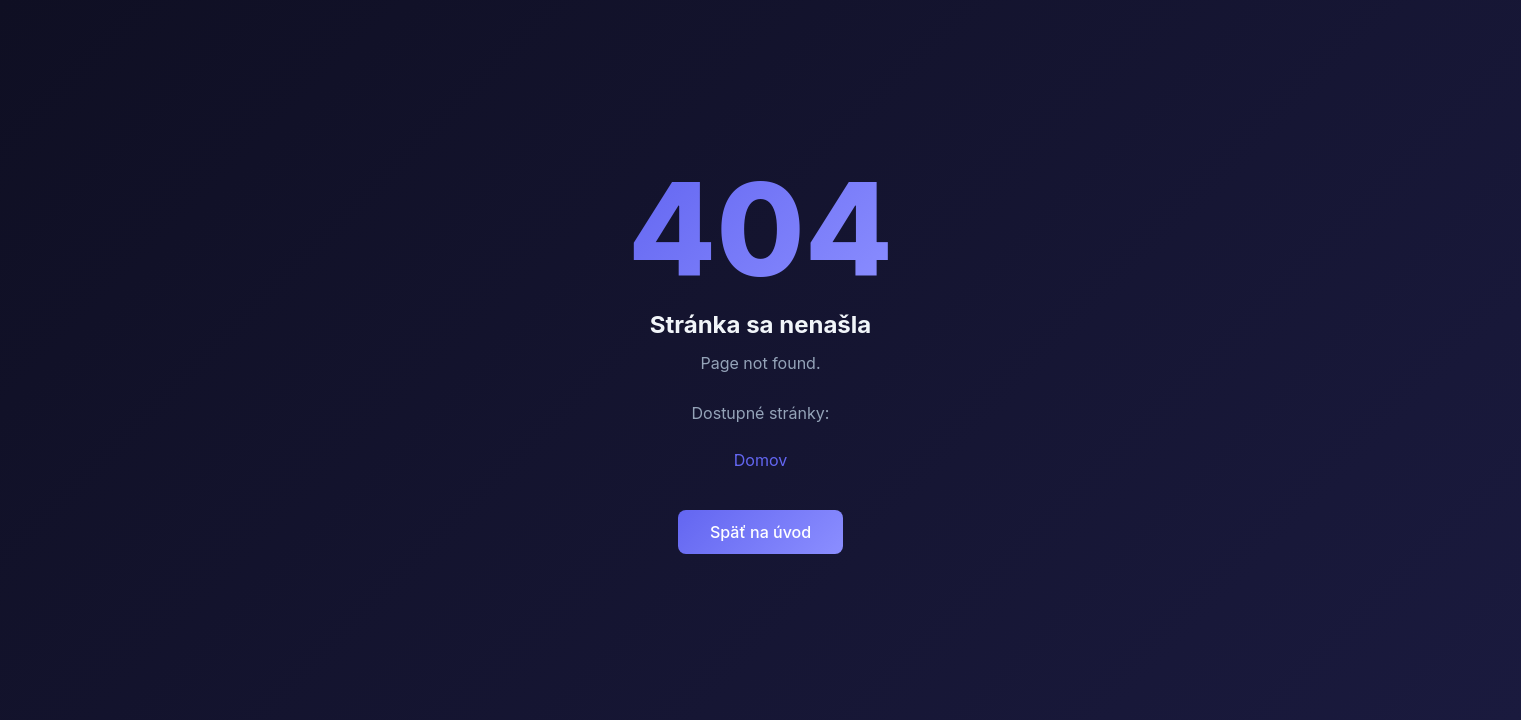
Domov (760, 460)
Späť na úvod (760, 532)
